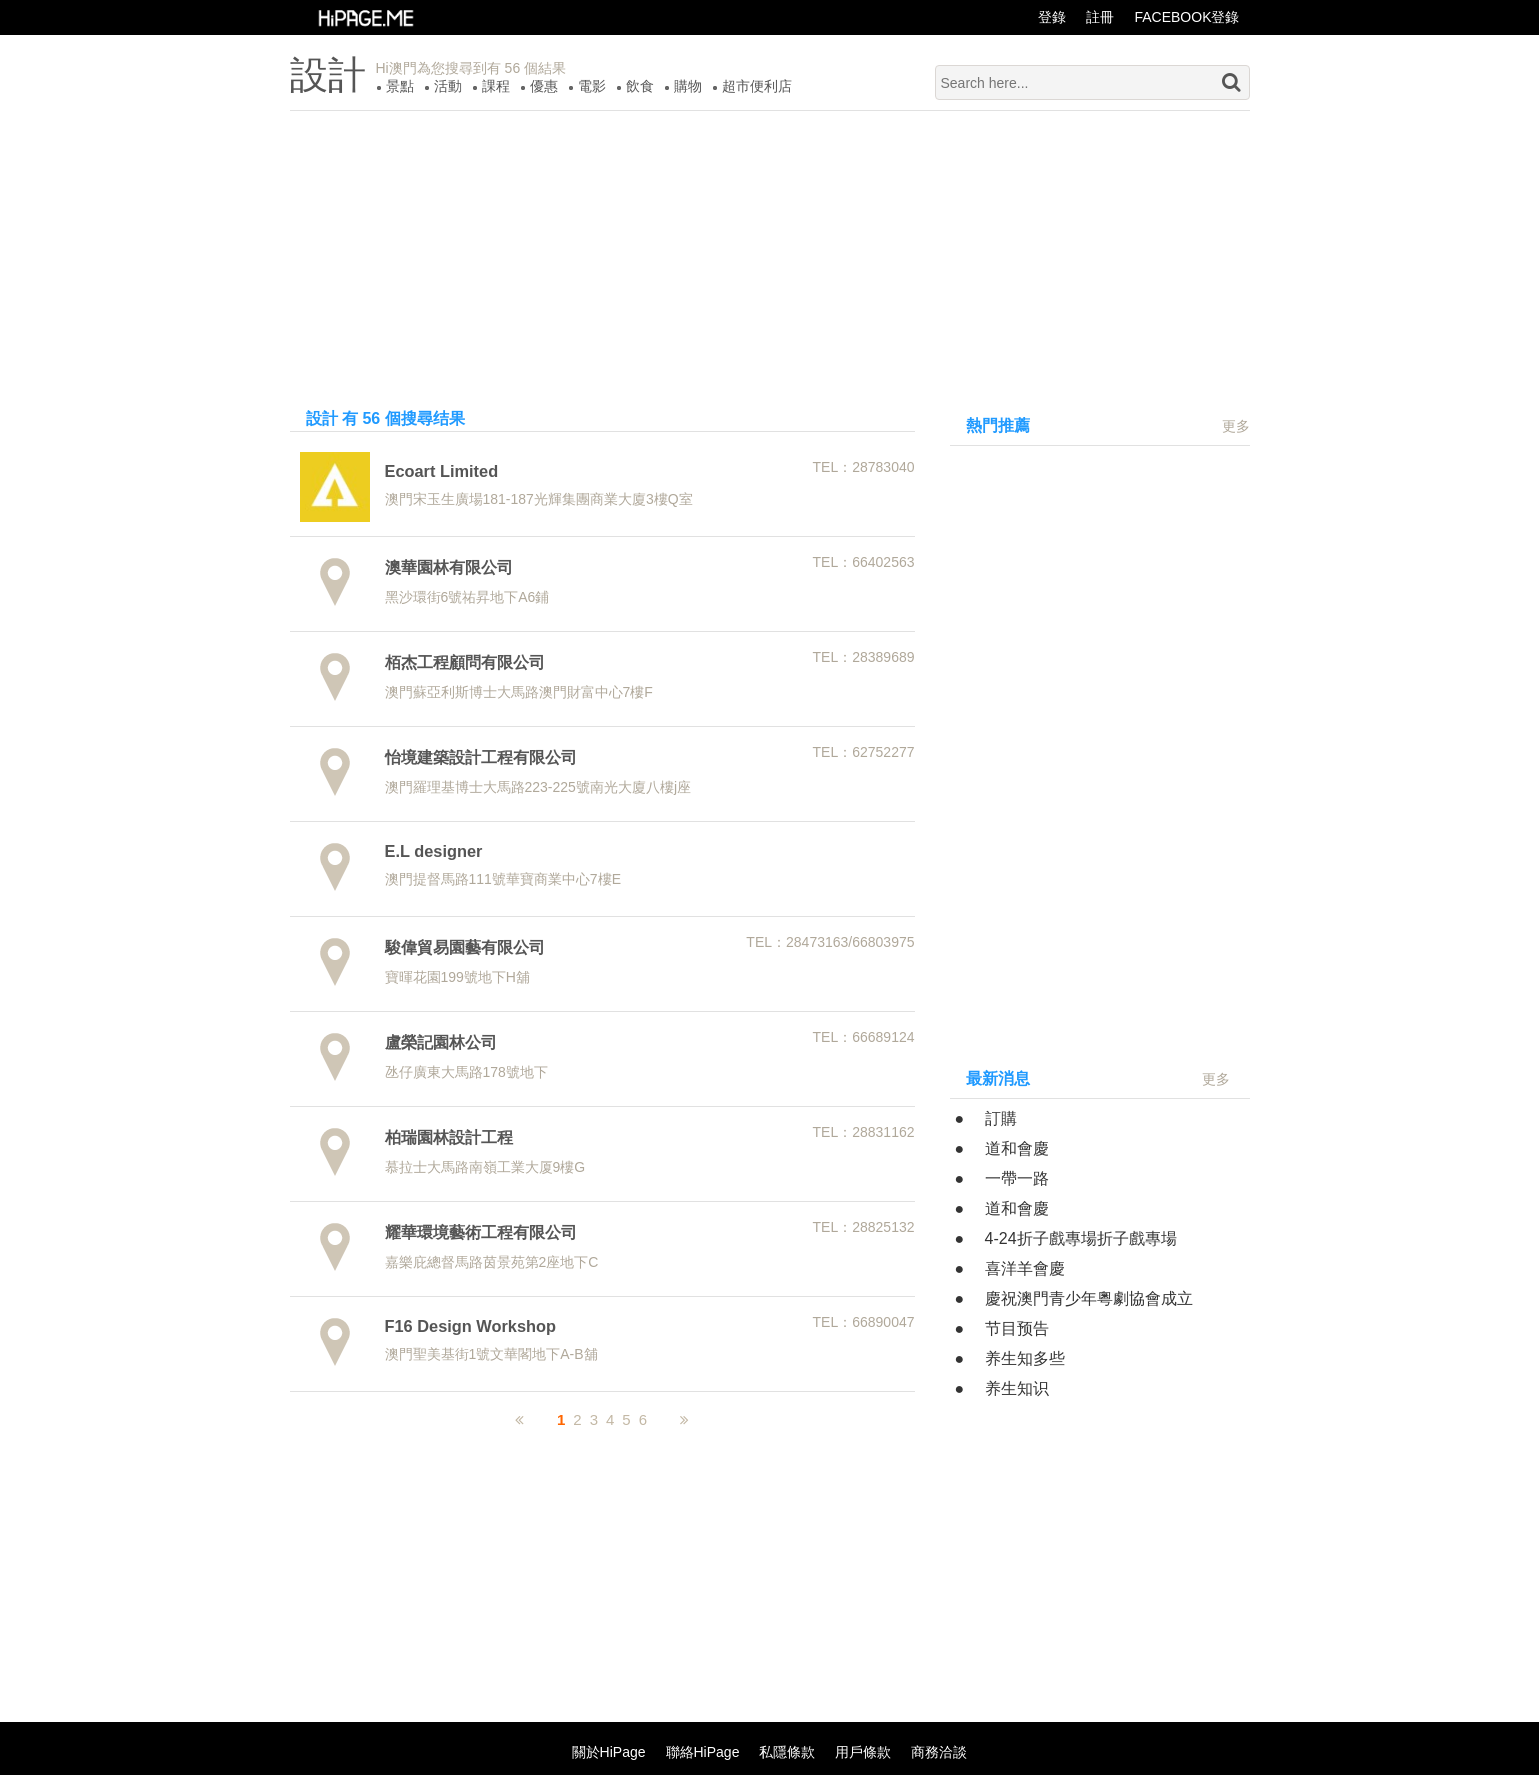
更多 (1236, 426)
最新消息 (998, 1078)
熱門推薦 (998, 425)
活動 (448, 86)
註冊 (1100, 17)
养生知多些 (1025, 1358)
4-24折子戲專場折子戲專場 (1081, 1238)
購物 (688, 86)
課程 (496, 86)
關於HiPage (609, 1752)
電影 (592, 86)
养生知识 (1017, 1388)
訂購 (1001, 1118)
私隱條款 (787, 1752)
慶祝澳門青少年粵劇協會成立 (1089, 1298)
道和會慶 (1017, 1148)
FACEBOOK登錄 (1186, 17)
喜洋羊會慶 (1025, 1268)
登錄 (1052, 17)
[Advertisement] (770, 251)
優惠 (544, 86)
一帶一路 (1017, 1178)
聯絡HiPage (703, 1752)
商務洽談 (939, 1752)
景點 (400, 86)
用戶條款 (863, 1752)
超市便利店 (757, 86)
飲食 (640, 86)
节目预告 (1017, 1328)
